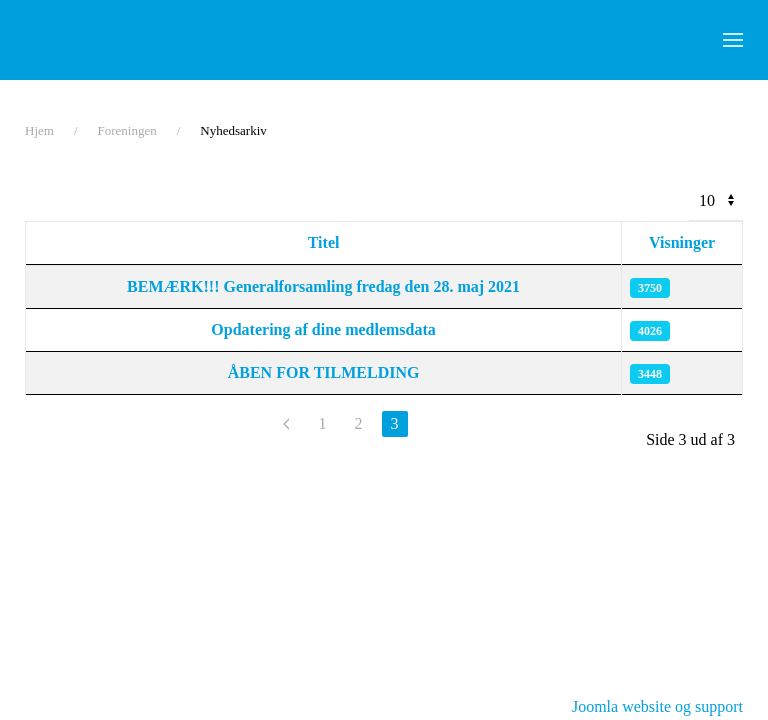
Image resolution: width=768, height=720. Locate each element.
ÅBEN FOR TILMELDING (324, 372)
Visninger (682, 242)
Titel (324, 242)
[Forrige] (287, 424)
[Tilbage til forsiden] (150, 40)
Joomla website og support (657, 706)
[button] (733, 40)
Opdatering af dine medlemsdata (323, 329)
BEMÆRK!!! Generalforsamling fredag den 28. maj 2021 (323, 286)
